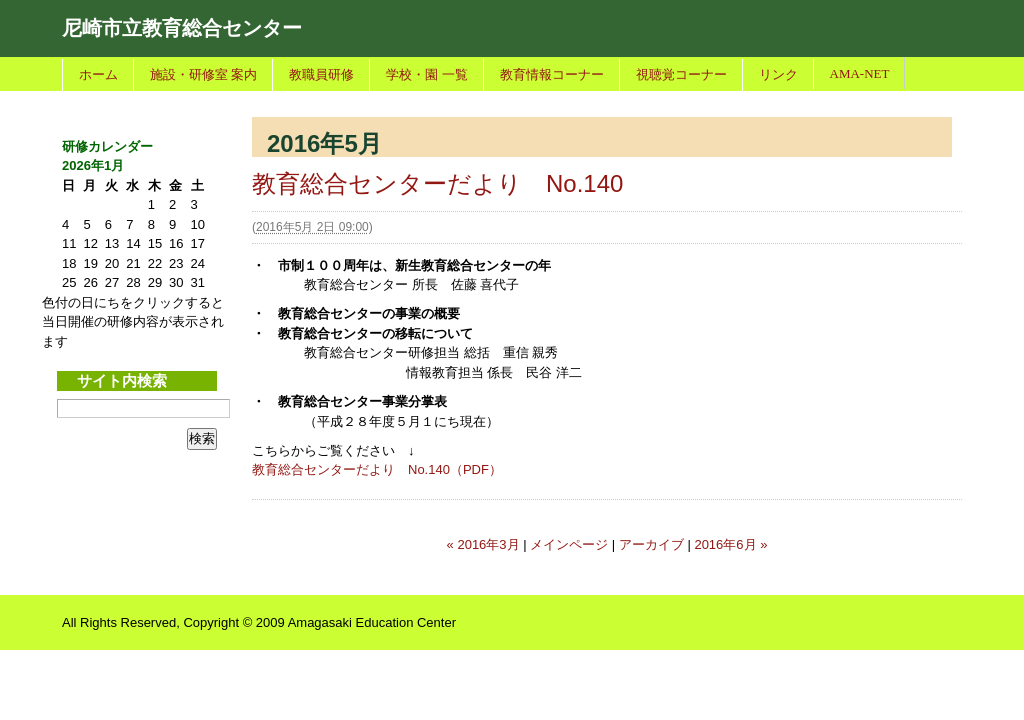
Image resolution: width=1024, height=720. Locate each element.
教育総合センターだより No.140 (437, 183)
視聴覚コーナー (681, 74)
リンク (778, 74)
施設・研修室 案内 (203, 74)
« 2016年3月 (483, 544)
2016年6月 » (730, 544)
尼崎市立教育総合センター (182, 28)
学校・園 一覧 (426, 74)
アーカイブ (651, 544)
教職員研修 (321, 74)
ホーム (98, 74)
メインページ (569, 544)
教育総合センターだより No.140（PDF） (377, 469)
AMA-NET (860, 73)
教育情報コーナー (552, 74)
